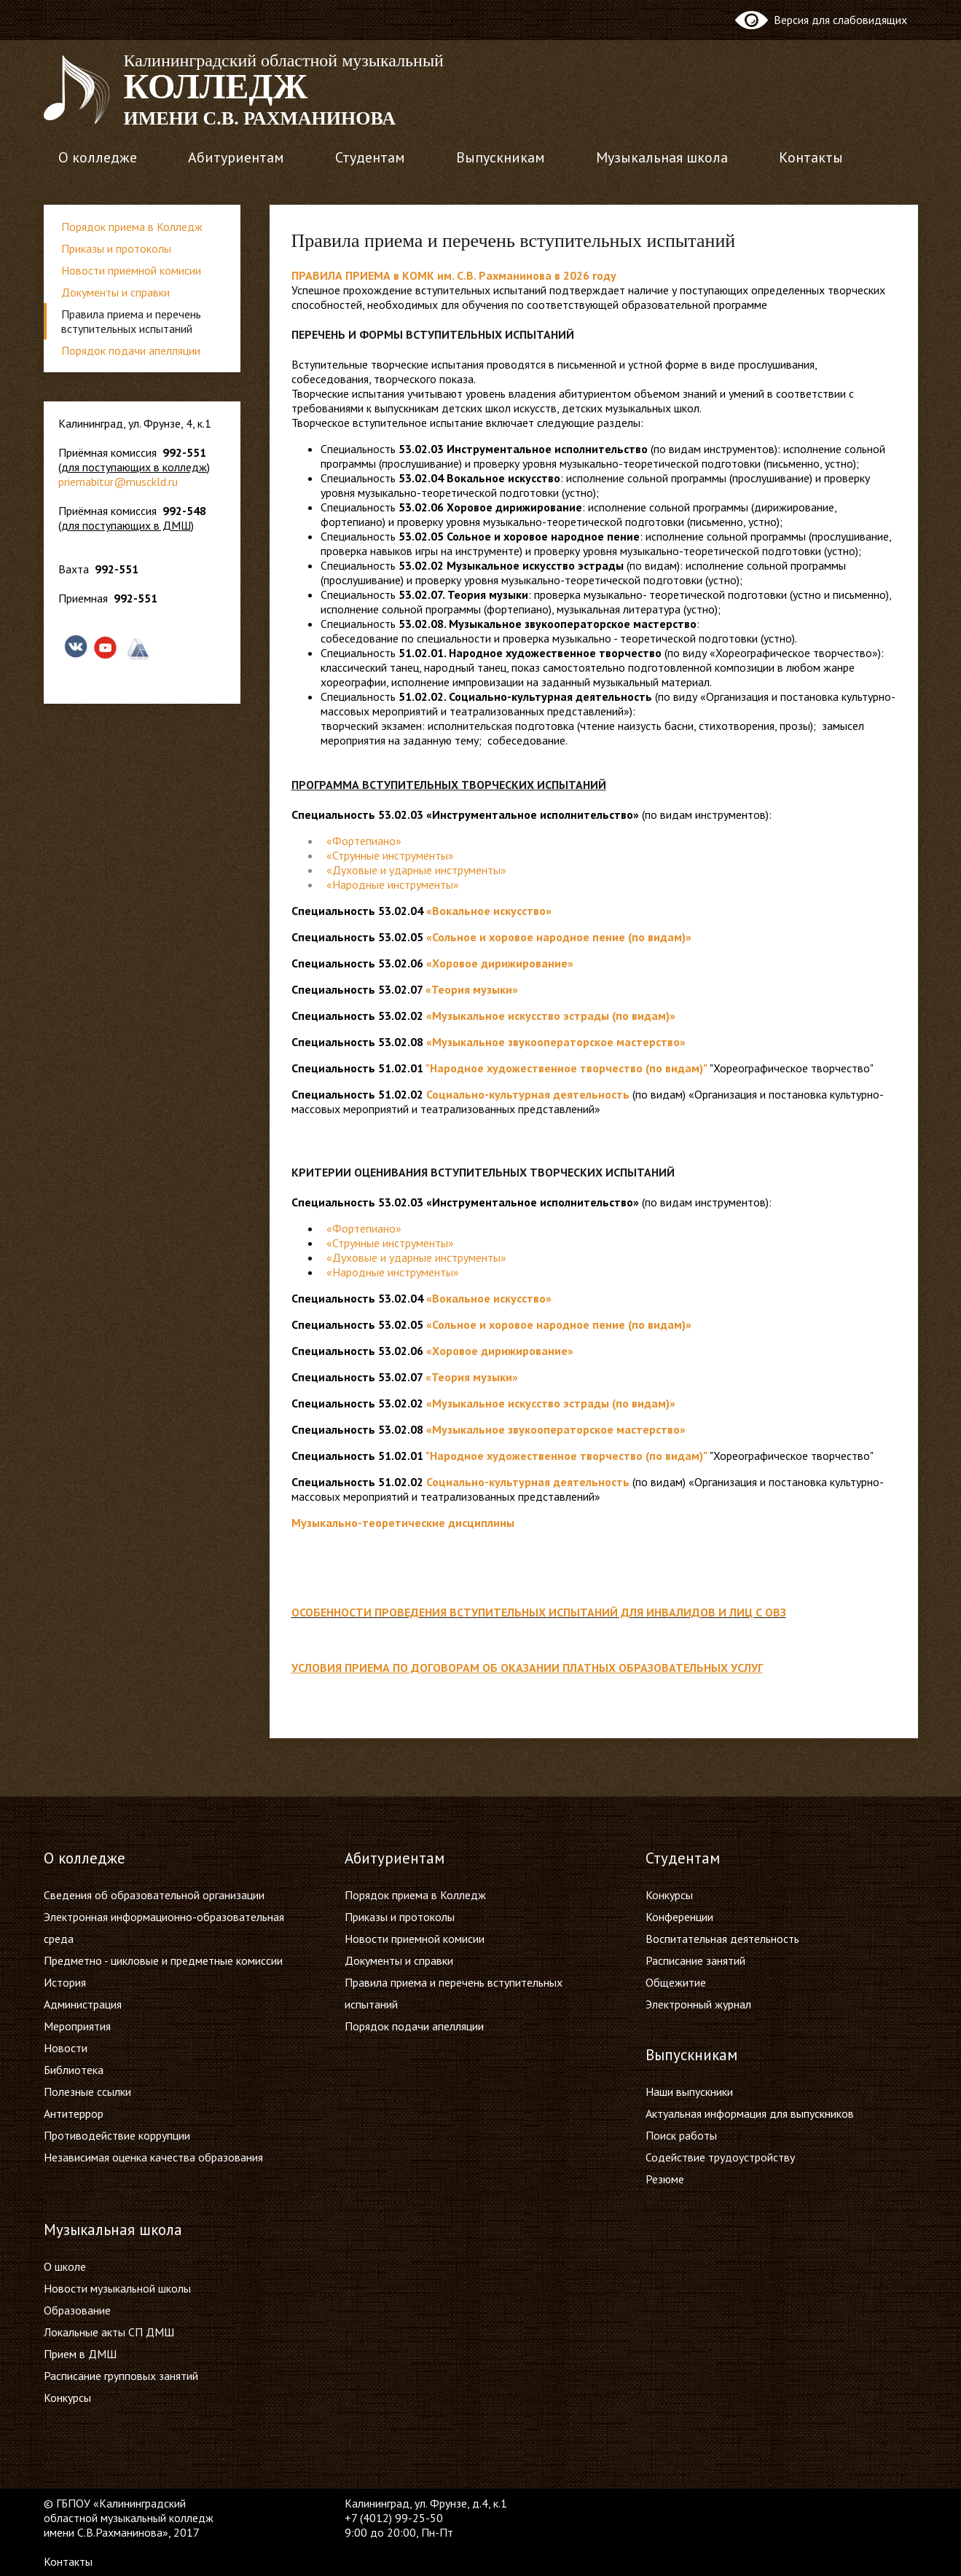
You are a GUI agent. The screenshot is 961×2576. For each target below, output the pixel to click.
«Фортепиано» (363, 840)
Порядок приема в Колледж (132, 226)
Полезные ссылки (87, 2091)
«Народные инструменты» (392, 1272)
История (65, 1982)
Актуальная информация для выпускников (750, 2113)
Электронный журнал (698, 2004)
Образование (77, 2310)
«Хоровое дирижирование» (499, 963)
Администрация (83, 2004)
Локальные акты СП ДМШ (109, 2332)
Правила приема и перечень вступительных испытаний (131, 321)
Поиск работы (681, 2135)
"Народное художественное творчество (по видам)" (566, 1068)
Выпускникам (500, 157)
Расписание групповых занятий (121, 2375)
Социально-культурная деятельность (527, 1094)
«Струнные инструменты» (390, 1243)
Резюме (665, 2179)
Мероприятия (77, 2026)
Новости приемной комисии (131, 270)
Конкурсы (669, 1895)
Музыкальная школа (662, 157)
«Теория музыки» (471, 989)
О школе (65, 2266)
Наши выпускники (689, 2091)
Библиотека (73, 2069)
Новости (65, 2048)
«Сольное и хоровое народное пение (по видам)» (558, 937)
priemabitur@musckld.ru (118, 481)
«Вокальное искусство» (489, 910)
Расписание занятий (695, 1960)
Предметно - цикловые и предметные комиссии (163, 1960)
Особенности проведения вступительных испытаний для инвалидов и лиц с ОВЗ (538, 1612)
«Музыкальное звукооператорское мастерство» (556, 1041)
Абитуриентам (236, 157)
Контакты (811, 157)
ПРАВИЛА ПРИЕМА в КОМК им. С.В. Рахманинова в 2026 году (453, 275)
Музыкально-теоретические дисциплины (402, 1522)
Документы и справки (115, 292)
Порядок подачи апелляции (130, 350)
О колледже (97, 157)
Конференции (679, 1916)
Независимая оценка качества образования (153, 2157)
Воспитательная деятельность (722, 1938)
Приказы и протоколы (116, 248)
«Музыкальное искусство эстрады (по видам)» (550, 1015)
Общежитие (676, 1982)
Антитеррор (73, 2113)
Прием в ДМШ (80, 2354)
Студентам (370, 157)
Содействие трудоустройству (720, 2157)
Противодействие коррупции (117, 2135)
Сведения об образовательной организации (154, 1895)
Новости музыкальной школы (117, 2288)
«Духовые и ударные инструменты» (416, 1257)
